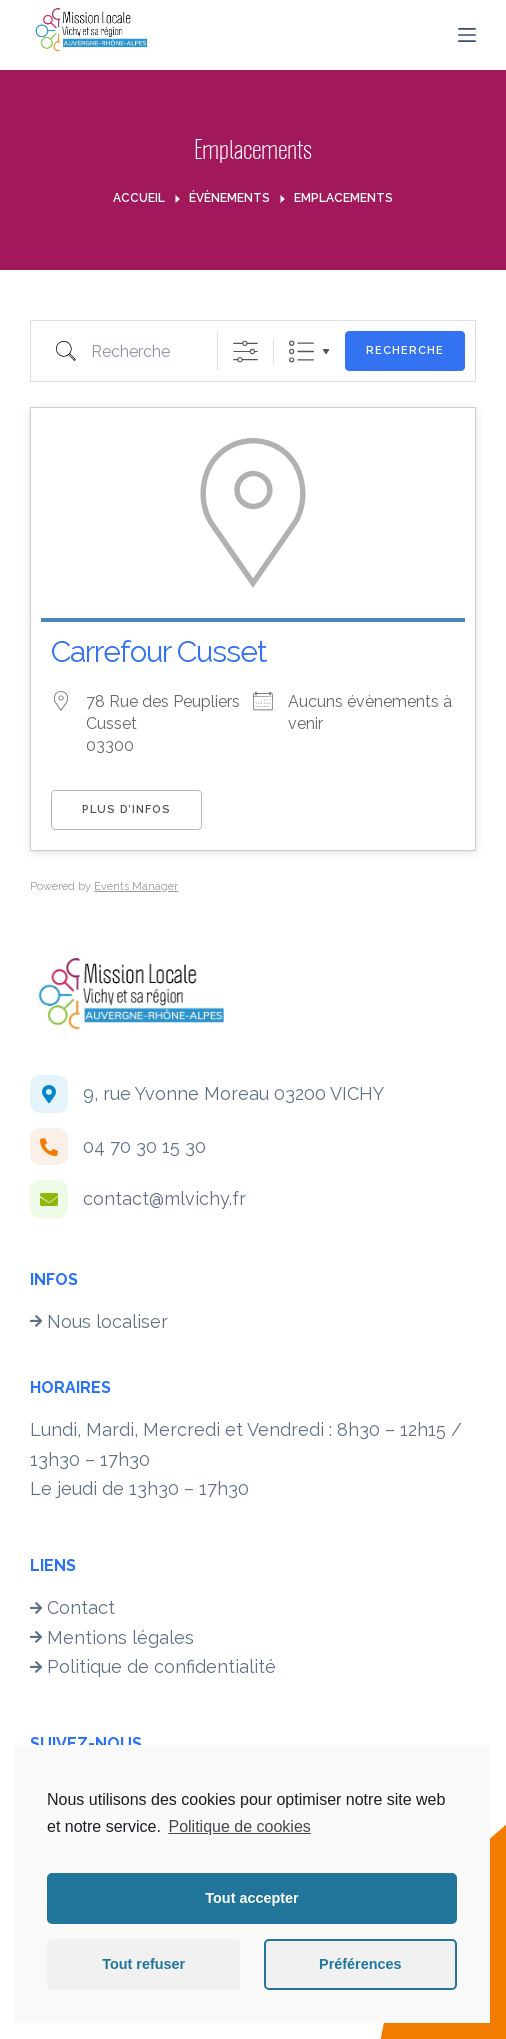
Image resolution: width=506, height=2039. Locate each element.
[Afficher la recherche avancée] (245, 351)
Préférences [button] (360, 1964)
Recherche (405, 350)
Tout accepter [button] (251, 1898)
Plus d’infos (126, 809)
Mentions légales (112, 1637)
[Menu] (467, 35)
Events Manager (136, 886)
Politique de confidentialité (153, 1666)
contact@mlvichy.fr (164, 1198)
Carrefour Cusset (159, 651)
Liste (301, 351)
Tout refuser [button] (143, 1964)
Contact (72, 1607)
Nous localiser (99, 1321)
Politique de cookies (239, 1826)
